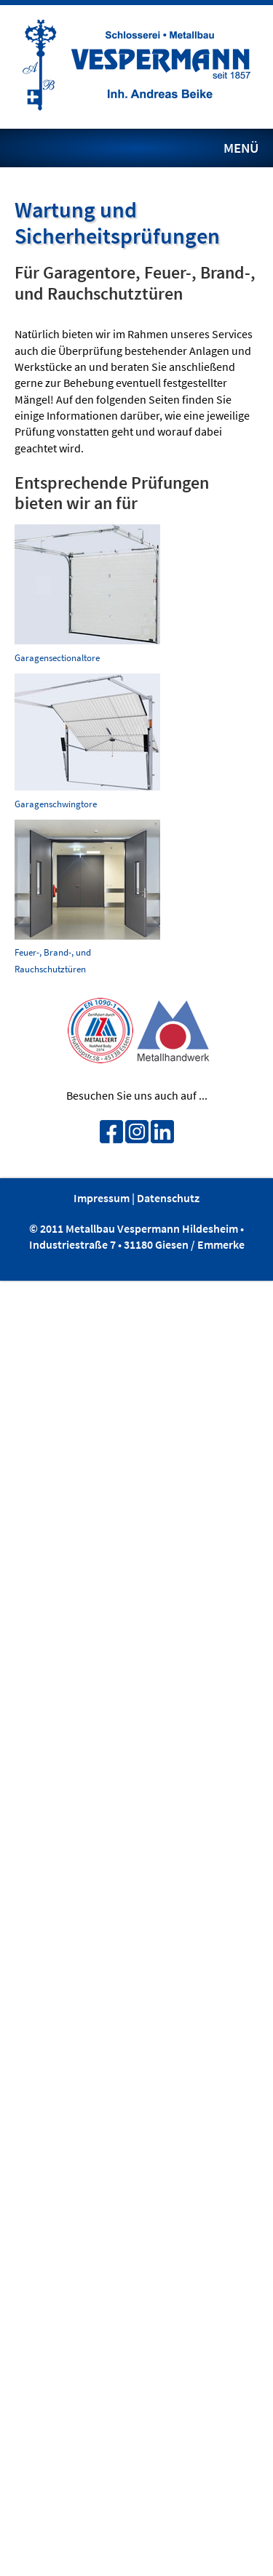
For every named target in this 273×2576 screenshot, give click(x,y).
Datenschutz (168, 1198)
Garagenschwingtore (56, 803)
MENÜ (240, 147)
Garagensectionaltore (57, 657)
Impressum (102, 1198)
